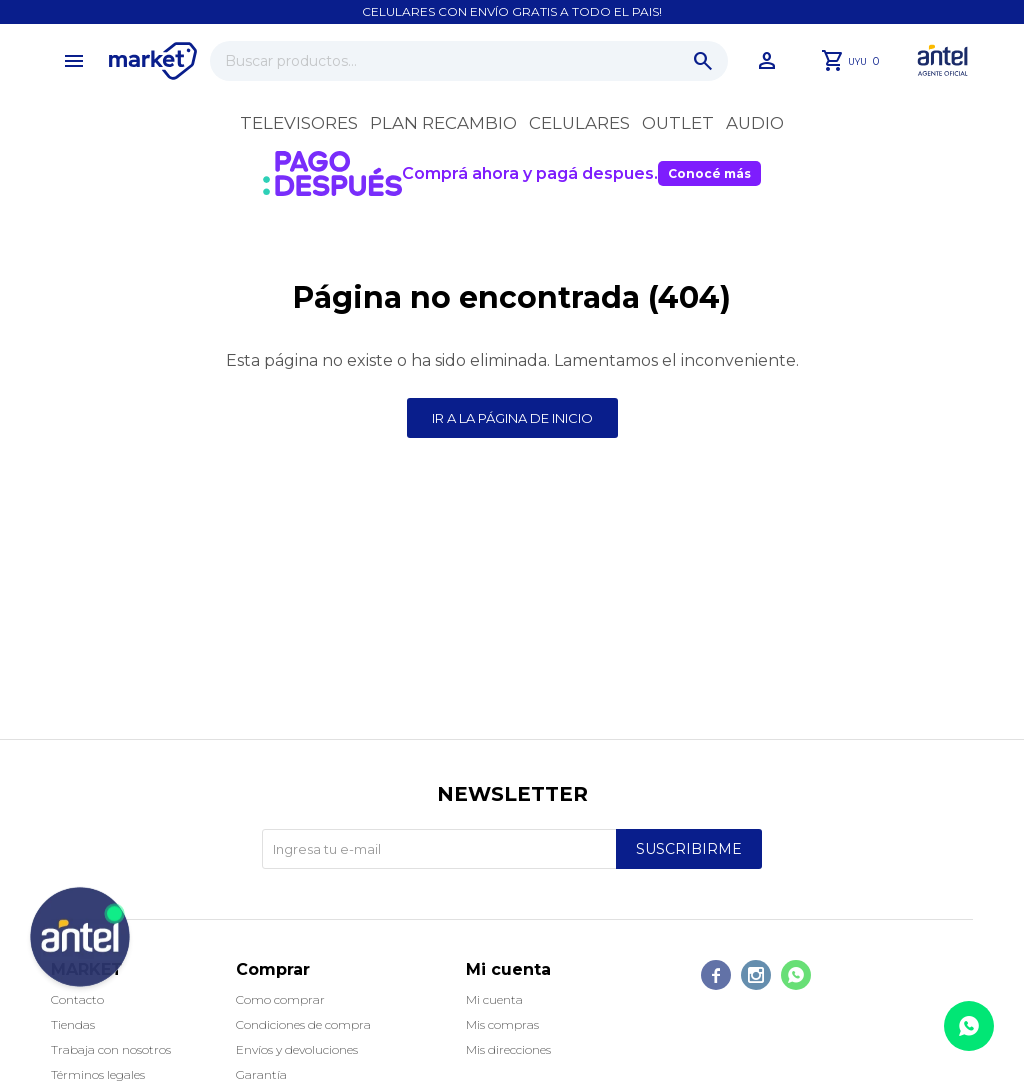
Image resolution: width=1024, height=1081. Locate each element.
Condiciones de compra (303, 1024)
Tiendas (73, 1024)
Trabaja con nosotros (111, 1049)
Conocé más (709, 173)
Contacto (77, 999)
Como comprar (280, 999)
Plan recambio (443, 123)
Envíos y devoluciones (297, 1049)
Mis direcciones (508, 1049)
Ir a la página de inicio (512, 418)
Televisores (299, 123)
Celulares (579, 123)
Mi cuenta (494, 999)
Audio (755, 123)
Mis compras (502, 1024)
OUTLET (678, 123)
